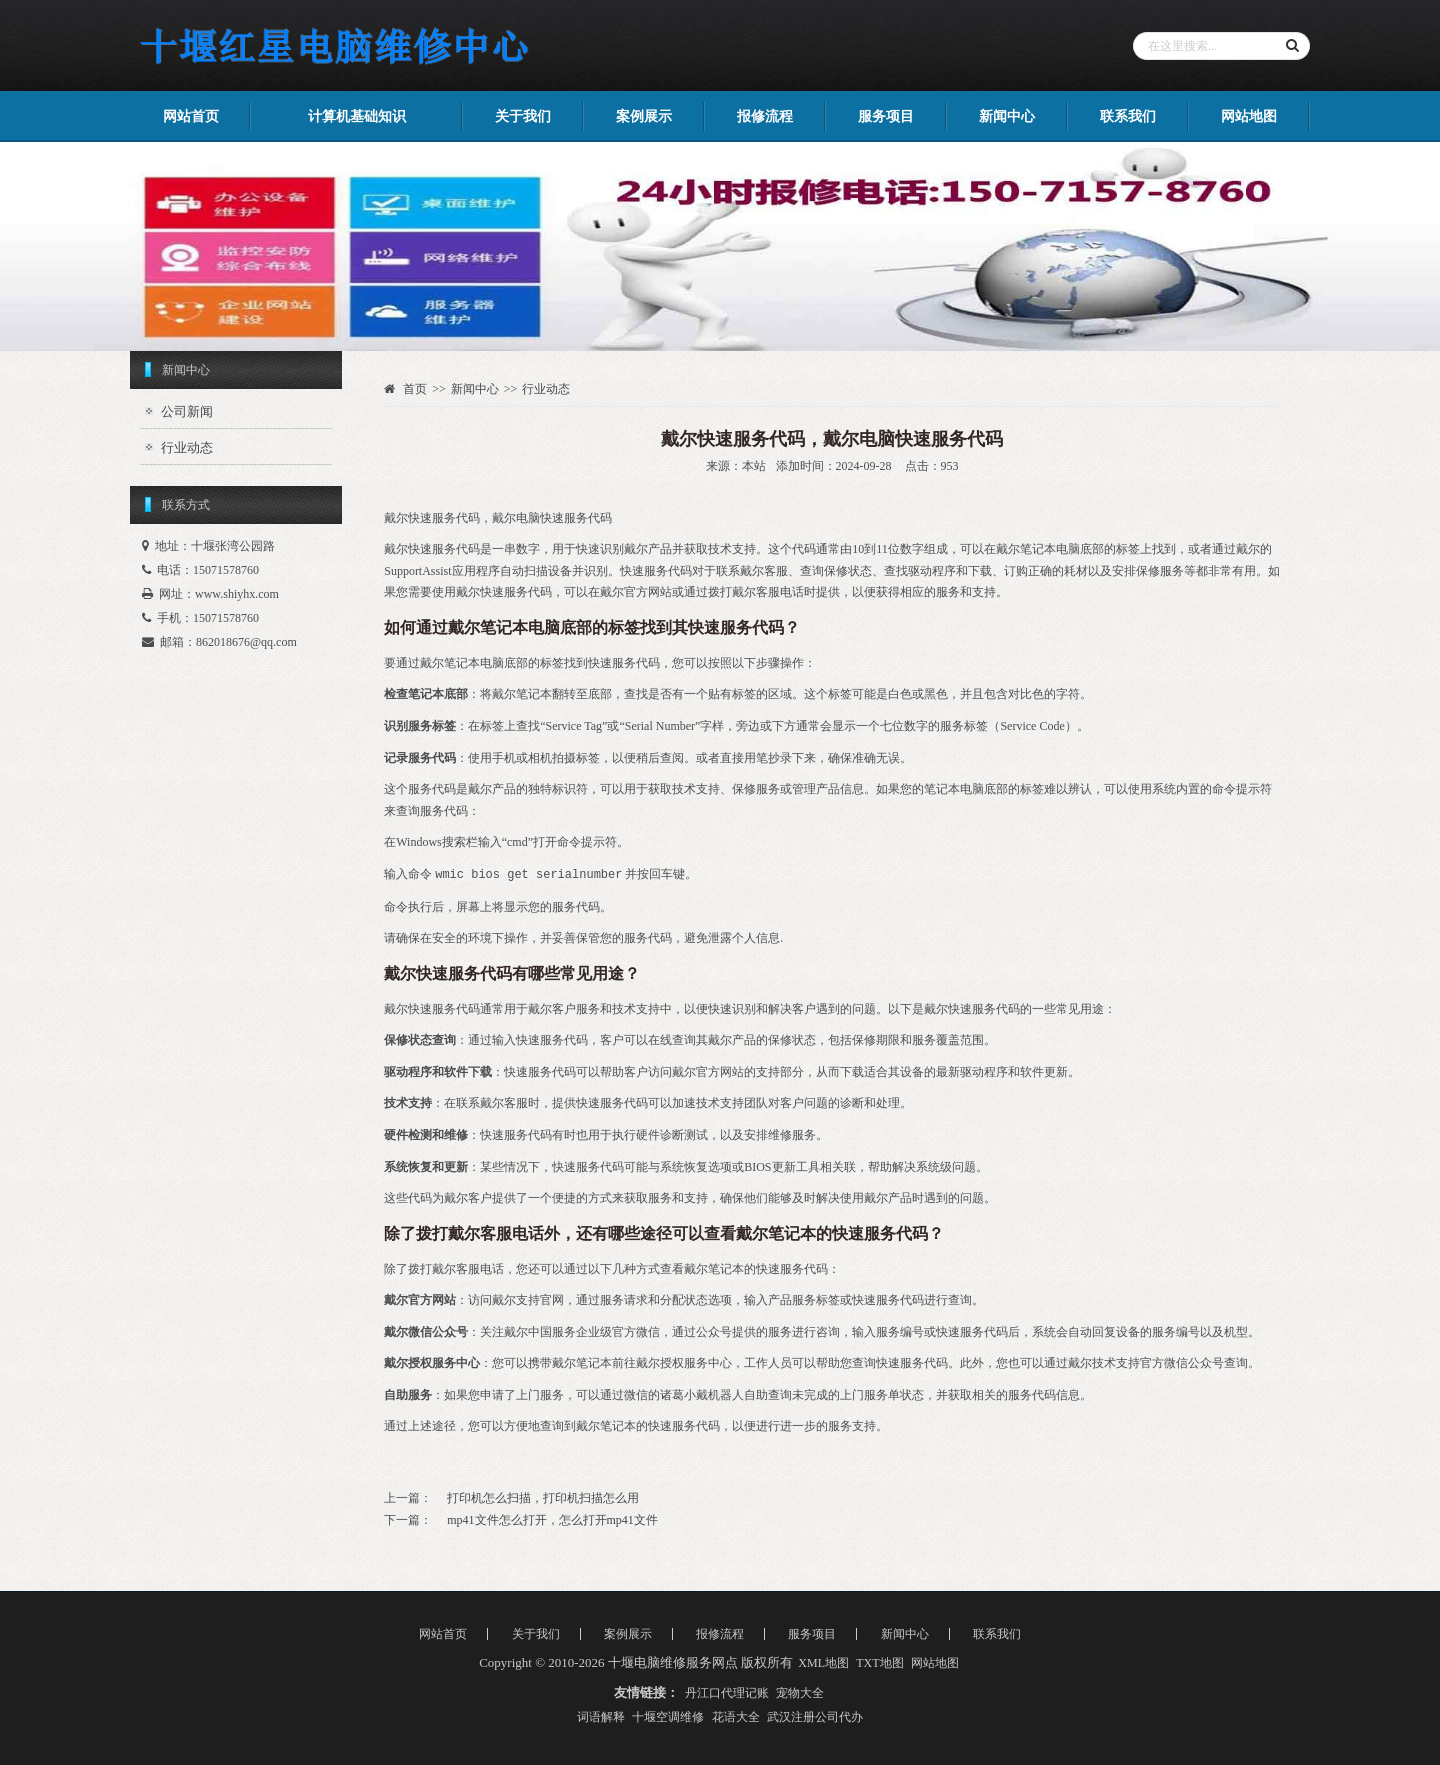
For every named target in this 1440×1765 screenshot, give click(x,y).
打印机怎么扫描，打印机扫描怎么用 (543, 1498)
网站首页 (191, 116)
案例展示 (644, 116)
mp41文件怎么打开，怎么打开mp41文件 (552, 1520)
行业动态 (187, 447)
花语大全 (736, 1717)
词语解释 (601, 1717)
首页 (415, 389)
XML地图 (823, 1663)
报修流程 (765, 116)
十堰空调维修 (668, 1717)
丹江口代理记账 (727, 1693)
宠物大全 (800, 1693)
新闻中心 (1007, 116)
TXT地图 (879, 1663)
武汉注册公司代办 (815, 1717)
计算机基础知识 (357, 116)
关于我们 (523, 116)
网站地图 (1249, 116)
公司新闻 (187, 411)
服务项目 (886, 116)
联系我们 (1128, 116)
